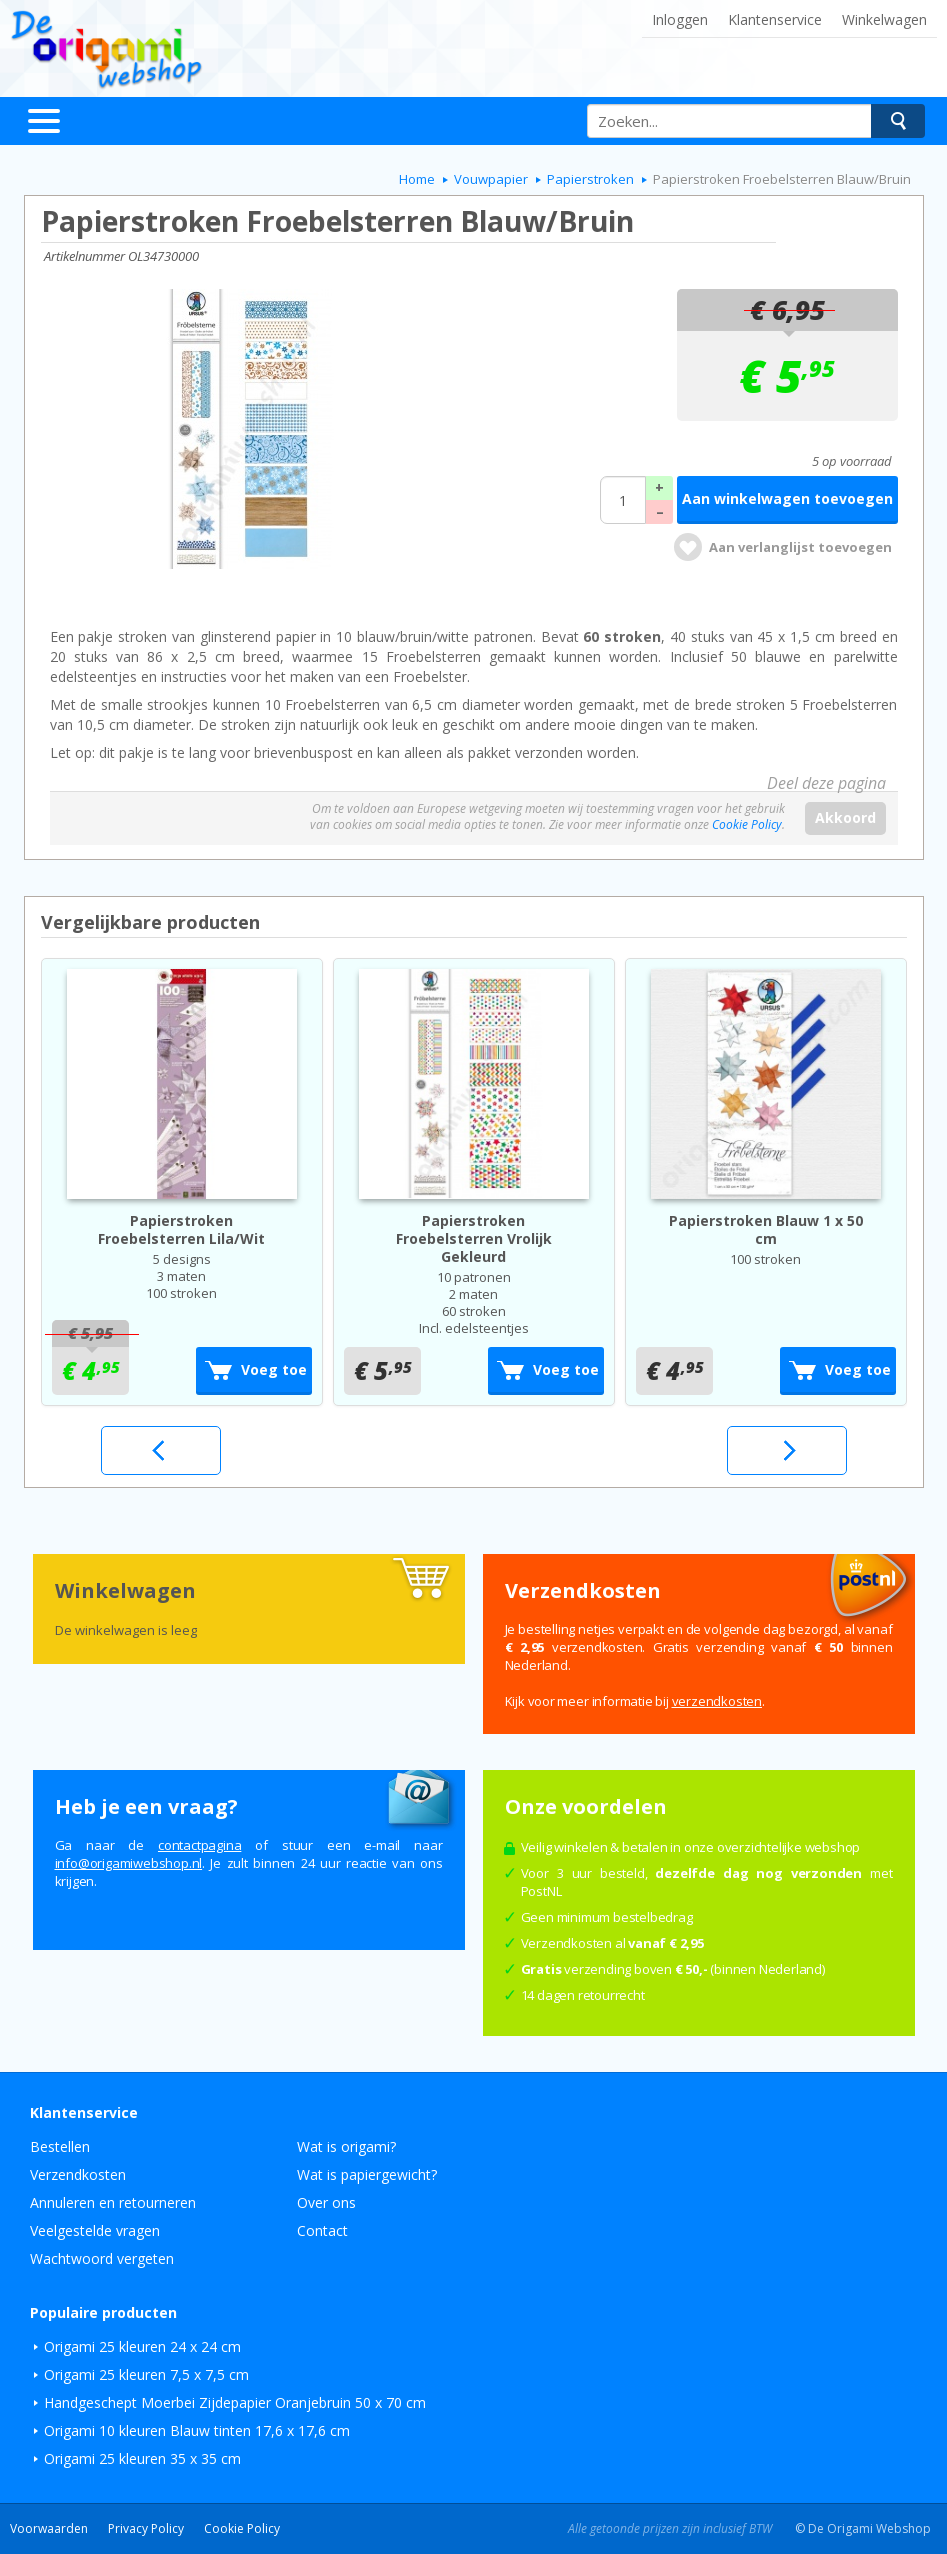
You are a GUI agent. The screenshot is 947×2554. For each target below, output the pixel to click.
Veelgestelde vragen (95, 2230)
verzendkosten (717, 1701)
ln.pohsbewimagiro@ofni (129, 1863)
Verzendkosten (78, 2174)
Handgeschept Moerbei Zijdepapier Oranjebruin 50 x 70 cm (235, 2402)
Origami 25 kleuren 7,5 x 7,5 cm (146, 2374)
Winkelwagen (884, 19)
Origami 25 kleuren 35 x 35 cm (142, 2458)
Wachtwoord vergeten (102, 2258)
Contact (322, 2230)
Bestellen (60, 2146)
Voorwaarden (49, 2528)
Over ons (326, 2202)
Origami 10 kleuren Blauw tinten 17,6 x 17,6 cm (197, 2430)
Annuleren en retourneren (113, 2202)
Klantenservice (775, 19)
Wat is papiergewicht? (367, 2174)
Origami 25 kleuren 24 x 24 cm (142, 2346)
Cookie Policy (747, 824)
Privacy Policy (146, 2528)
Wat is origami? (346, 2146)
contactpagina (199, 1845)
